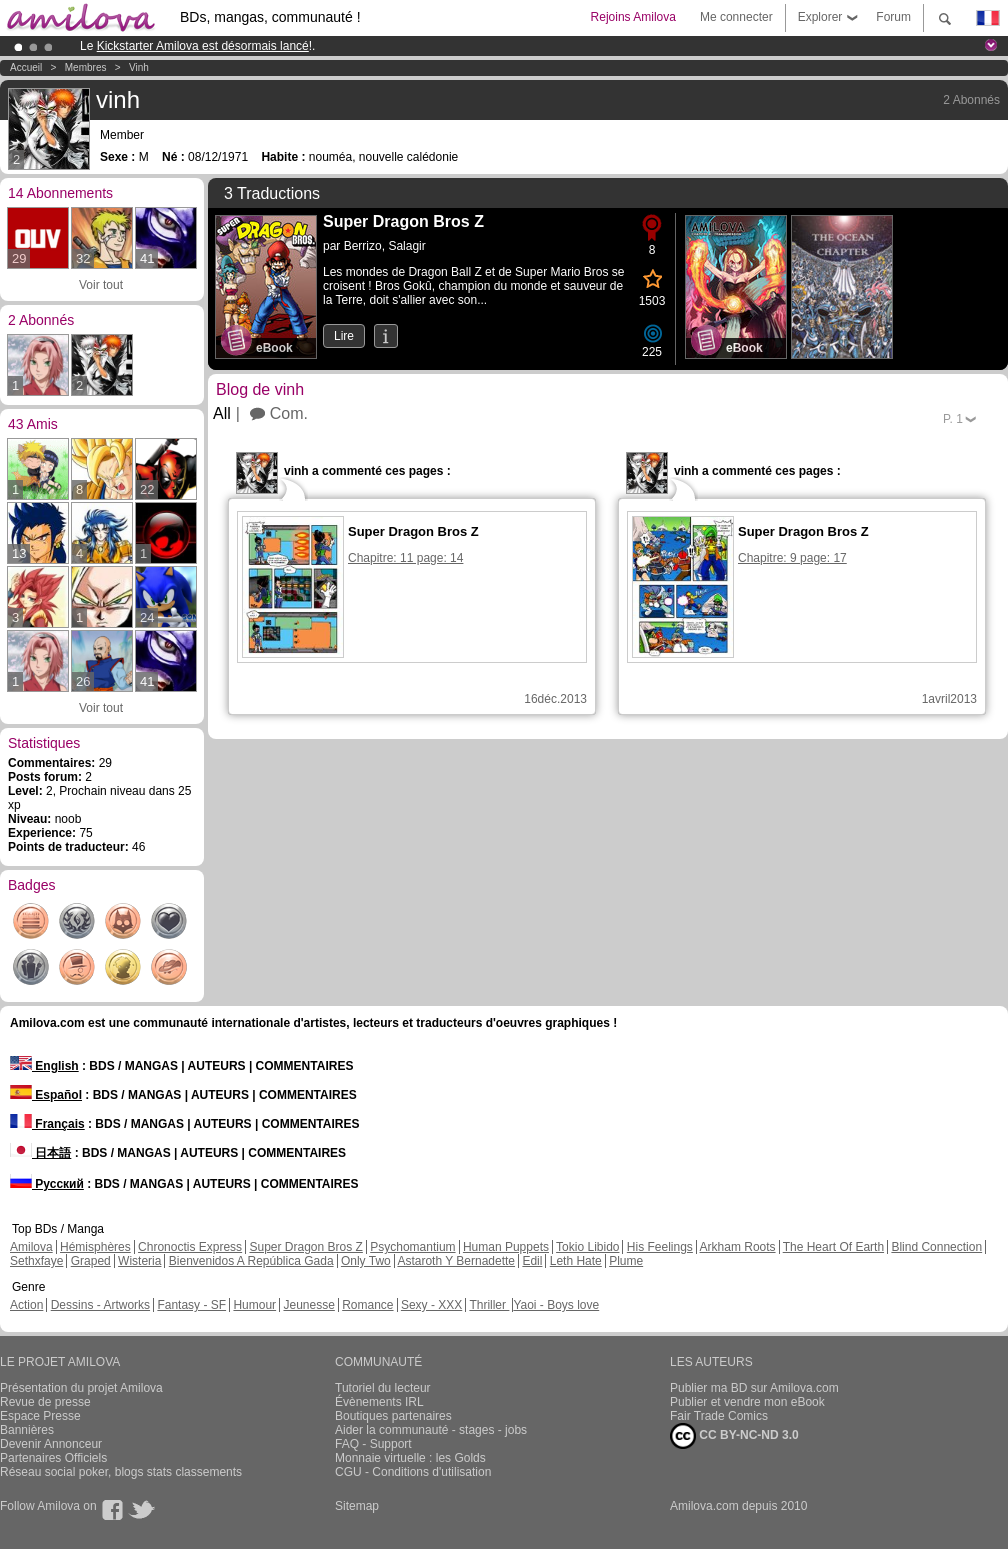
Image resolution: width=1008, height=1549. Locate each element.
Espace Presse (40, 1416)
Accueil (26, 67)
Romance (367, 1305)
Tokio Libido (587, 1247)
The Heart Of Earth (833, 1247)
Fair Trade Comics (719, 1416)
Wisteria (139, 1261)
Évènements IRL (379, 1402)
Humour (254, 1305)
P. (953, 419)
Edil (532, 1261)
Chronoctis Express (190, 1247)
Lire (344, 336)
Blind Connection (936, 1247)
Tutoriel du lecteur (383, 1388)
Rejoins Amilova (633, 17)
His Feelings (660, 1247)
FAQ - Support (373, 1444)
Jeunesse (308, 1305)
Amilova (31, 1247)
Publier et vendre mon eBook (747, 1402)
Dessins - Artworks (100, 1305)
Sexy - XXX (431, 1305)
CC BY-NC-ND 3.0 (734, 1436)
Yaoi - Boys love (556, 1305)
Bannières (27, 1430)
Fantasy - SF (191, 1305)
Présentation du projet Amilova (81, 1388)
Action (26, 1305)
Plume (626, 1261)
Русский (47, 1184)
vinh (139, 67)
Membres (86, 67)
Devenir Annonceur (51, 1444)
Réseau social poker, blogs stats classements (121, 1472)
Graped (91, 1261)
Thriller (489, 1305)
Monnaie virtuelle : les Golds (410, 1458)
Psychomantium (412, 1247)
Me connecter (736, 17)
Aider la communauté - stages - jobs (431, 1430)
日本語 (40, 1153)
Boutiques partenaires (393, 1416)
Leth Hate (576, 1261)
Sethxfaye (36, 1261)
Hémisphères (95, 1247)
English (44, 1066)
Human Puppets (506, 1247)
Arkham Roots (738, 1247)
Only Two (366, 1261)
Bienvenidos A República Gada (251, 1261)
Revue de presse (45, 1402)
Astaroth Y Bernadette (456, 1261)
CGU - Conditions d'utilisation (413, 1472)
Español (46, 1095)
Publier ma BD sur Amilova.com (754, 1388)
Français (47, 1124)
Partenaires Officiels (53, 1458)
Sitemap (357, 1506)
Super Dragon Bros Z (305, 1247)
